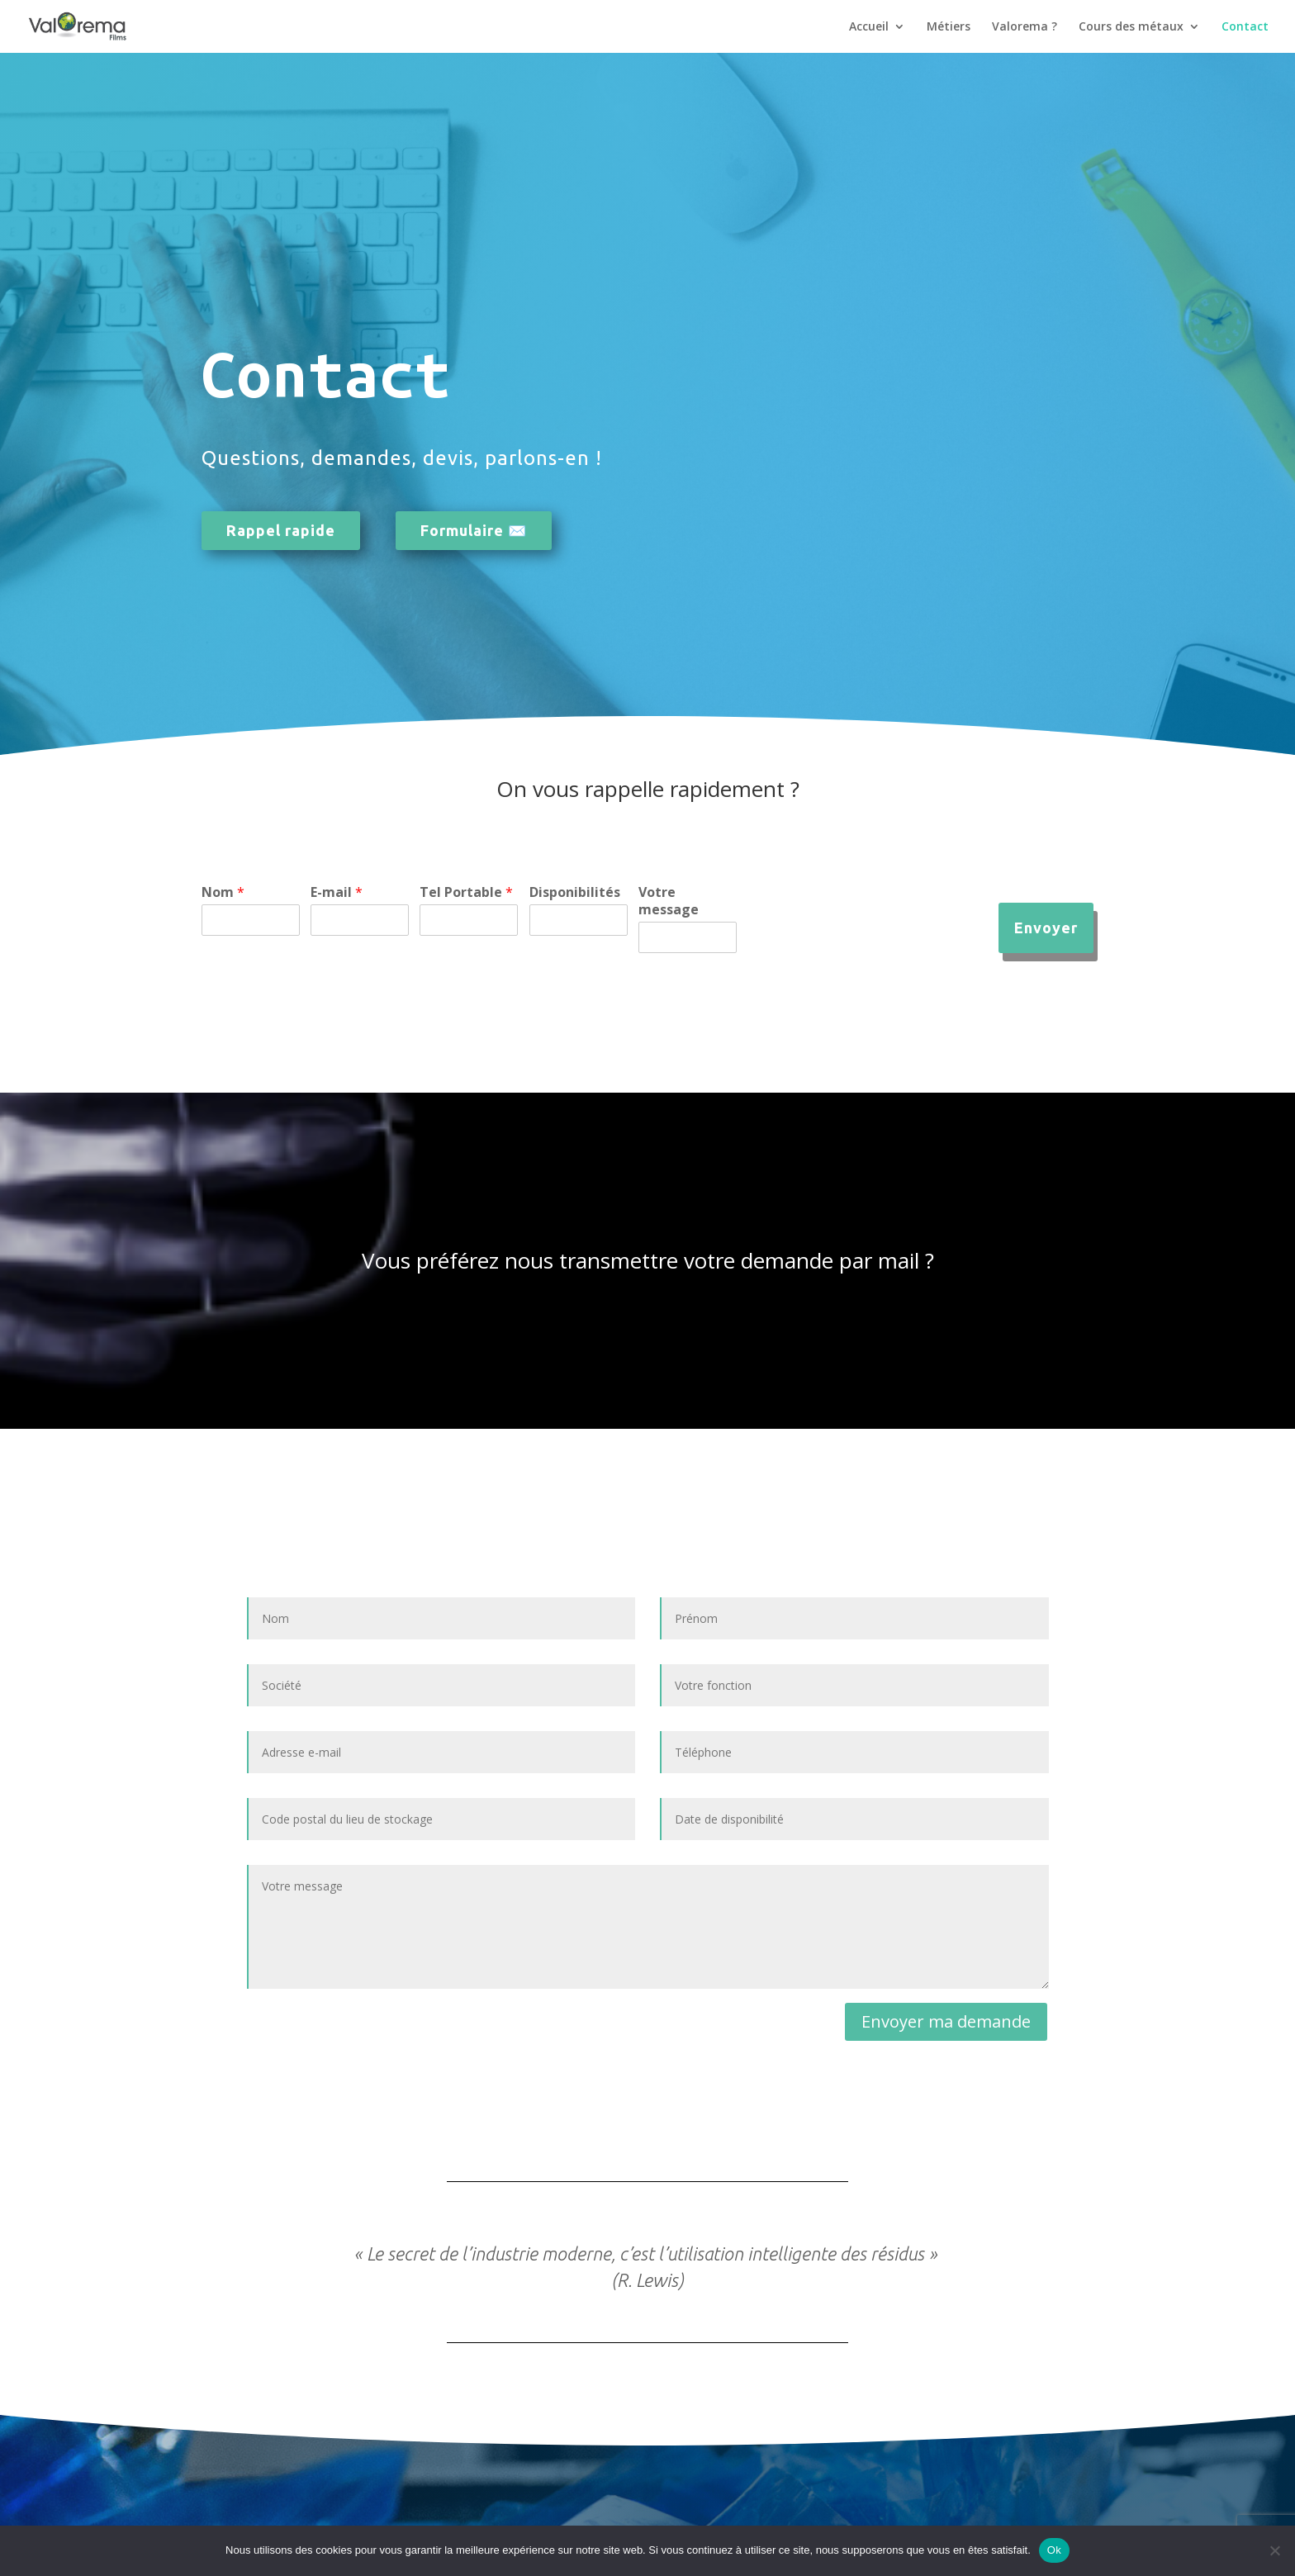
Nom (223, 892)
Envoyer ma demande (946, 2021)
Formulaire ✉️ (473, 530)
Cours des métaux (1131, 27)
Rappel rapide (280, 530)
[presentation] (873, 942)
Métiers (948, 27)
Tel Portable (466, 892)
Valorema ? (1024, 27)
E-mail (337, 892)
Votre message (668, 901)
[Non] (1274, 2550)
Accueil (869, 27)
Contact (1245, 27)
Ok (1054, 2550)
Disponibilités (574, 892)
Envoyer (1046, 927)
